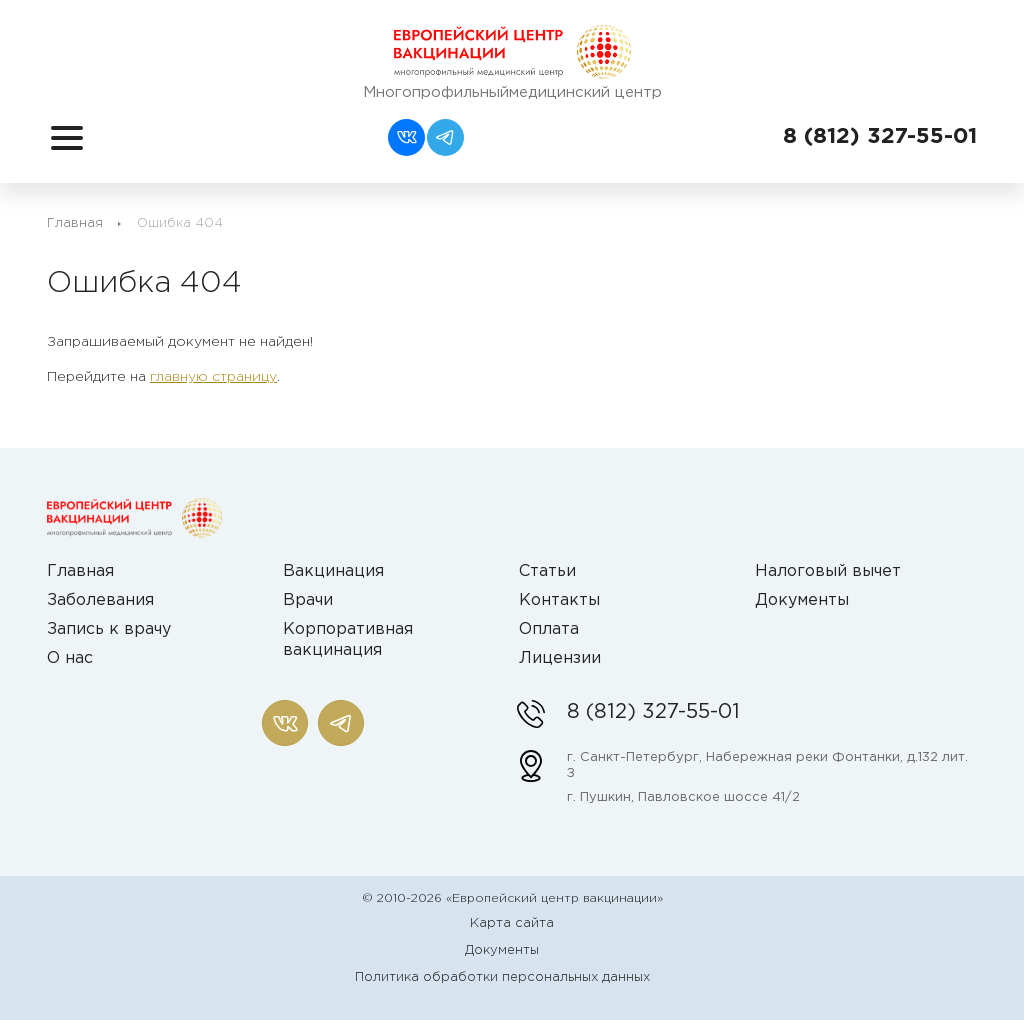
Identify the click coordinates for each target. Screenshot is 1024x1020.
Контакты (559, 600)
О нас (70, 658)
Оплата (549, 629)
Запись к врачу (109, 629)
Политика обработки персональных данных (502, 977)
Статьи (547, 571)
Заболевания (100, 600)
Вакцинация (333, 571)
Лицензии (560, 658)
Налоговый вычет (828, 571)
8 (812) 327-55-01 (880, 137)
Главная (75, 223)
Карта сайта (512, 923)
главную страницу (213, 377)
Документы (802, 600)
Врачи (308, 600)
